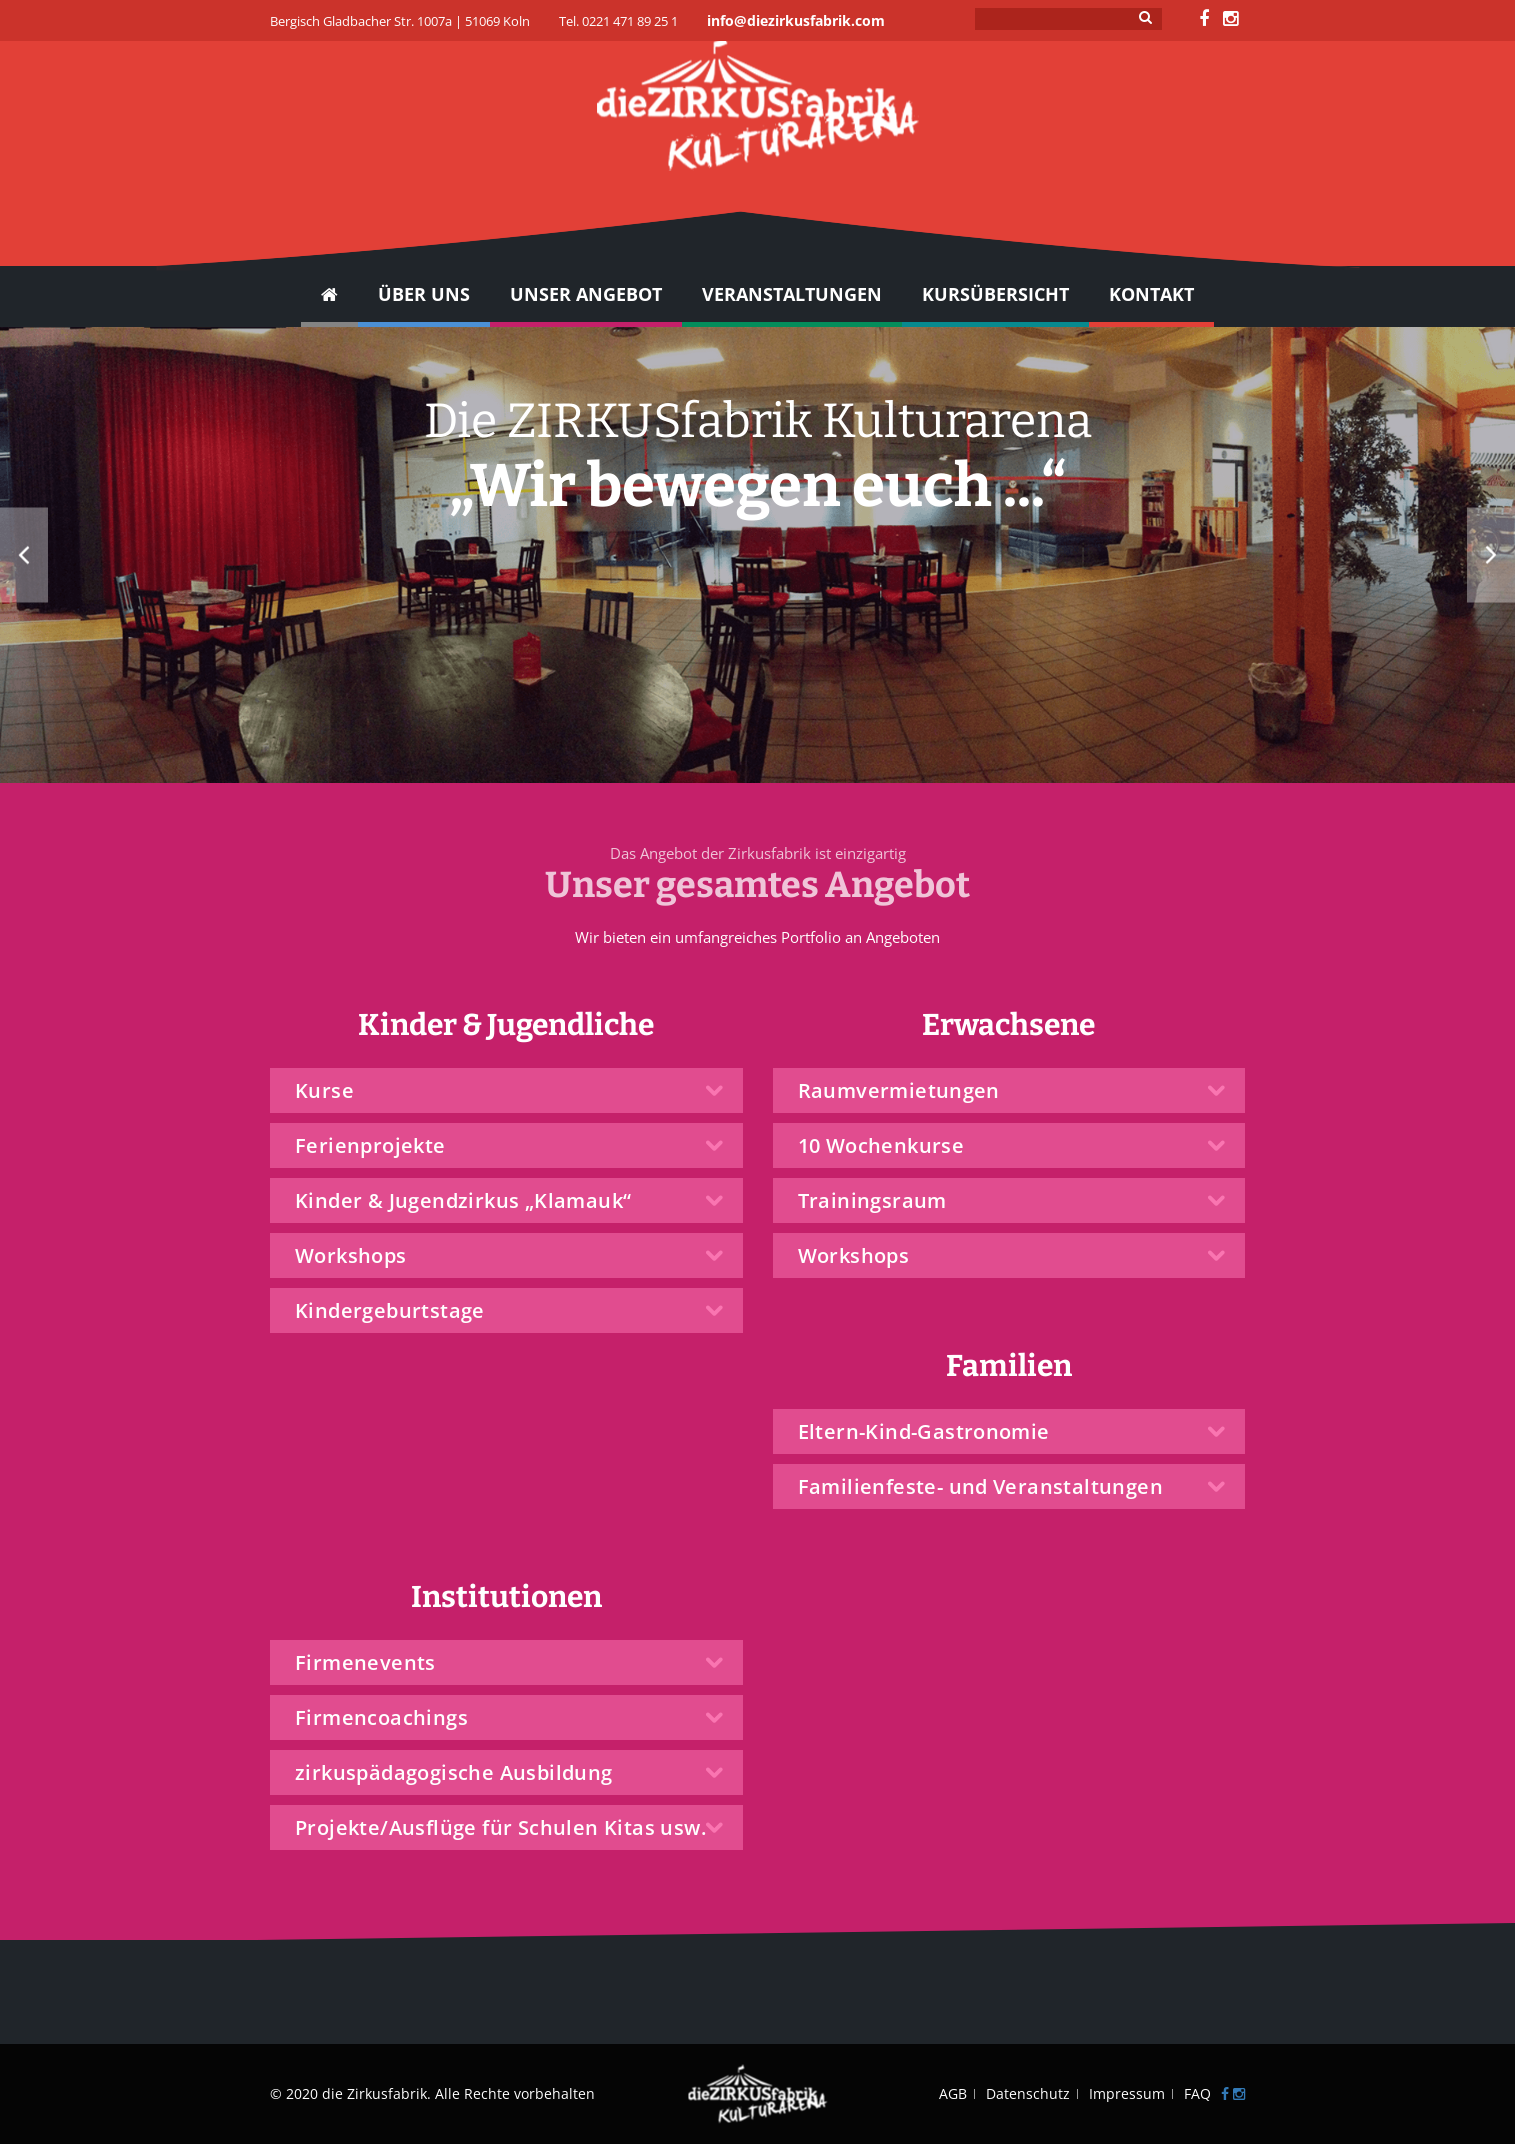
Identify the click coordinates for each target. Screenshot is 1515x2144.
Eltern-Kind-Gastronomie (924, 1431)
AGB (953, 2093)
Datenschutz (1028, 2093)
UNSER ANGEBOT (586, 294)
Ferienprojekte (370, 1145)
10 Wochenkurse (881, 1145)
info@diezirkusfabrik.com (796, 20)
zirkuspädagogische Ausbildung (454, 1772)
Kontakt (1151, 294)
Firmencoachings (381, 1717)
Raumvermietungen (899, 1090)
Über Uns (424, 294)
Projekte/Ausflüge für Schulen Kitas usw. (500, 1827)
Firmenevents (365, 1662)
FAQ (1197, 2093)
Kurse (324, 1090)
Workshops (351, 1255)
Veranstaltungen (792, 294)
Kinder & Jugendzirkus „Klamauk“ (463, 1200)
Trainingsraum (872, 1200)
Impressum (1127, 2093)
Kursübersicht (995, 294)
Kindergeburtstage (390, 1310)
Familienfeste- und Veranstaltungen (981, 1486)
